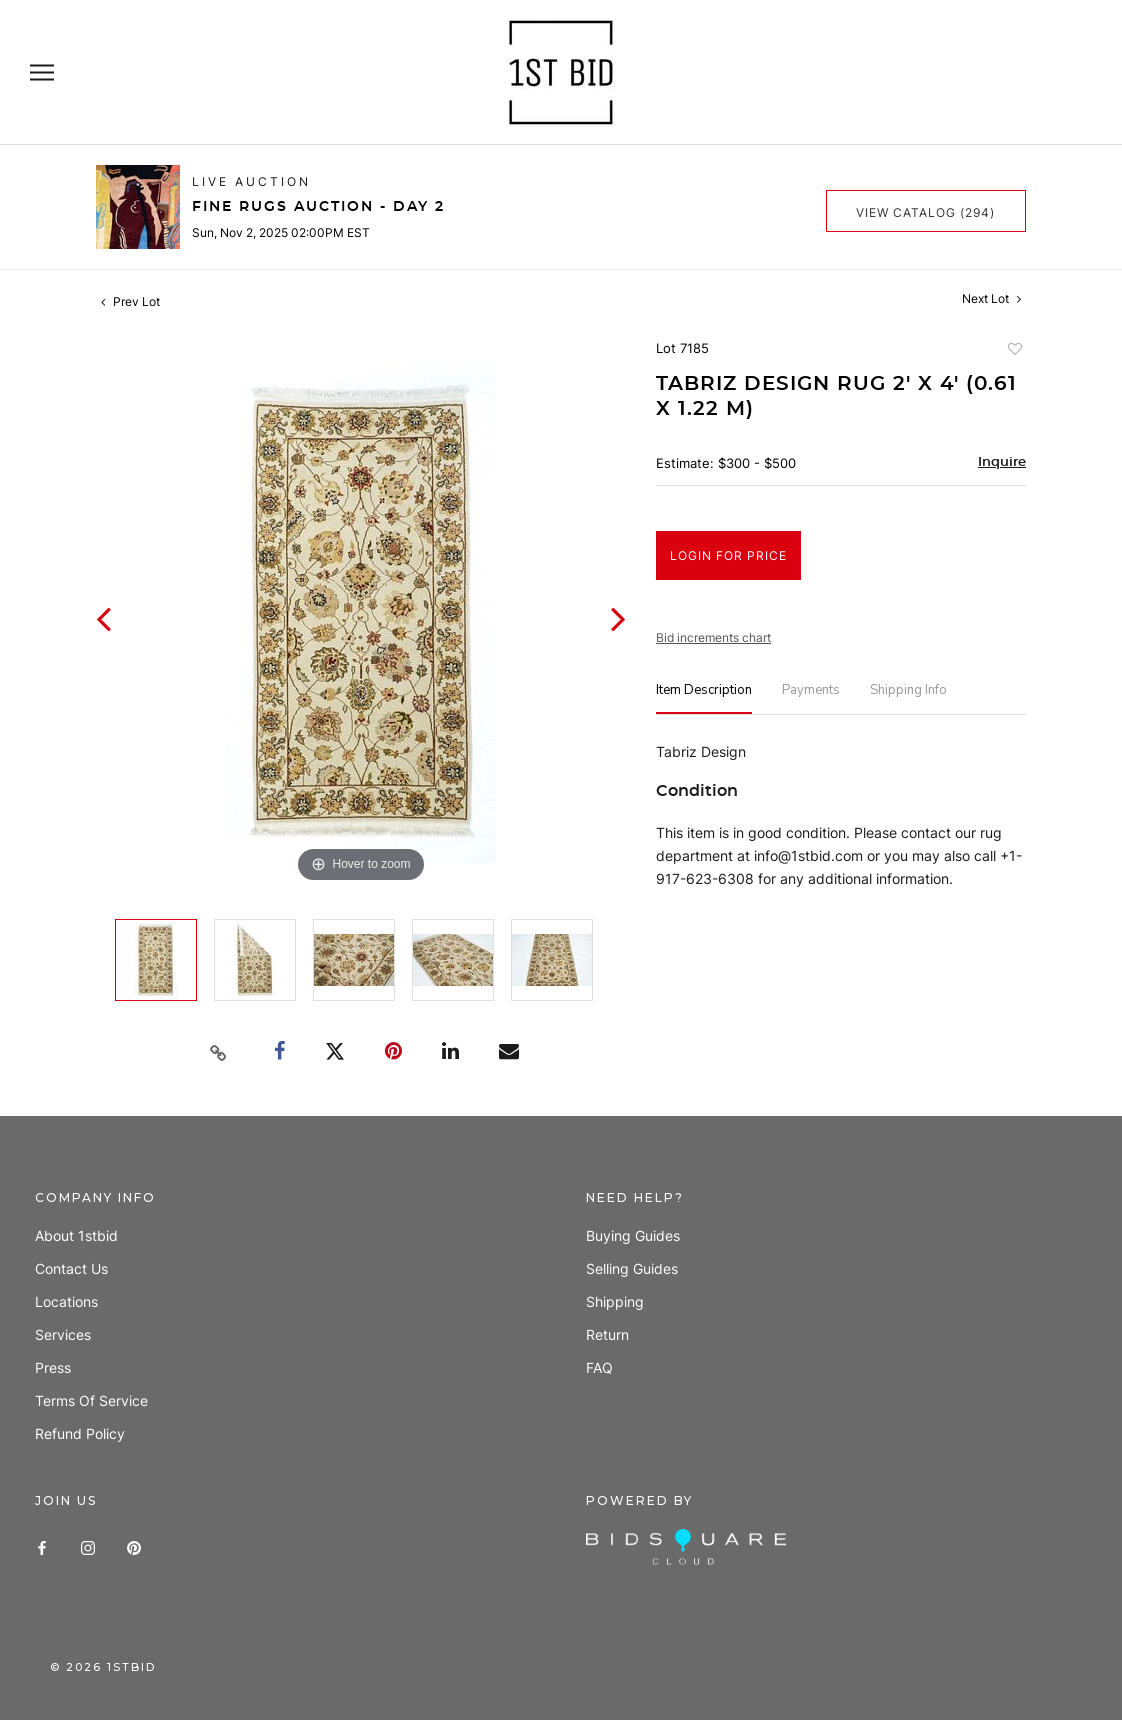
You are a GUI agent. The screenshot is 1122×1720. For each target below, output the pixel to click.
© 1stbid (103, 1667)
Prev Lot (130, 301)
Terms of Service (91, 1400)
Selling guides (632, 1268)
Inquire (1002, 462)
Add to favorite (1014, 351)
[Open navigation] (42, 72)
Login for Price (728, 555)
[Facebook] (42, 1546)
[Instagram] (88, 1546)
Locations (66, 1301)
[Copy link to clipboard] (219, 1053)
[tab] (704, 698)
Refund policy (80, 1433)
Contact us (71, 1268)
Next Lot (991, 298)
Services (63, 1334)
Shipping (615, 1301)
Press (53, 1367)
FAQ (599, 1367)
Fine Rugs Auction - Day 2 (318, 207)
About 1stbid (76, 1235)
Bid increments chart (713, 637)
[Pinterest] (134, 1546)
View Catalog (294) (925, 212)
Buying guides (633, 1235)
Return (607, 1334)
